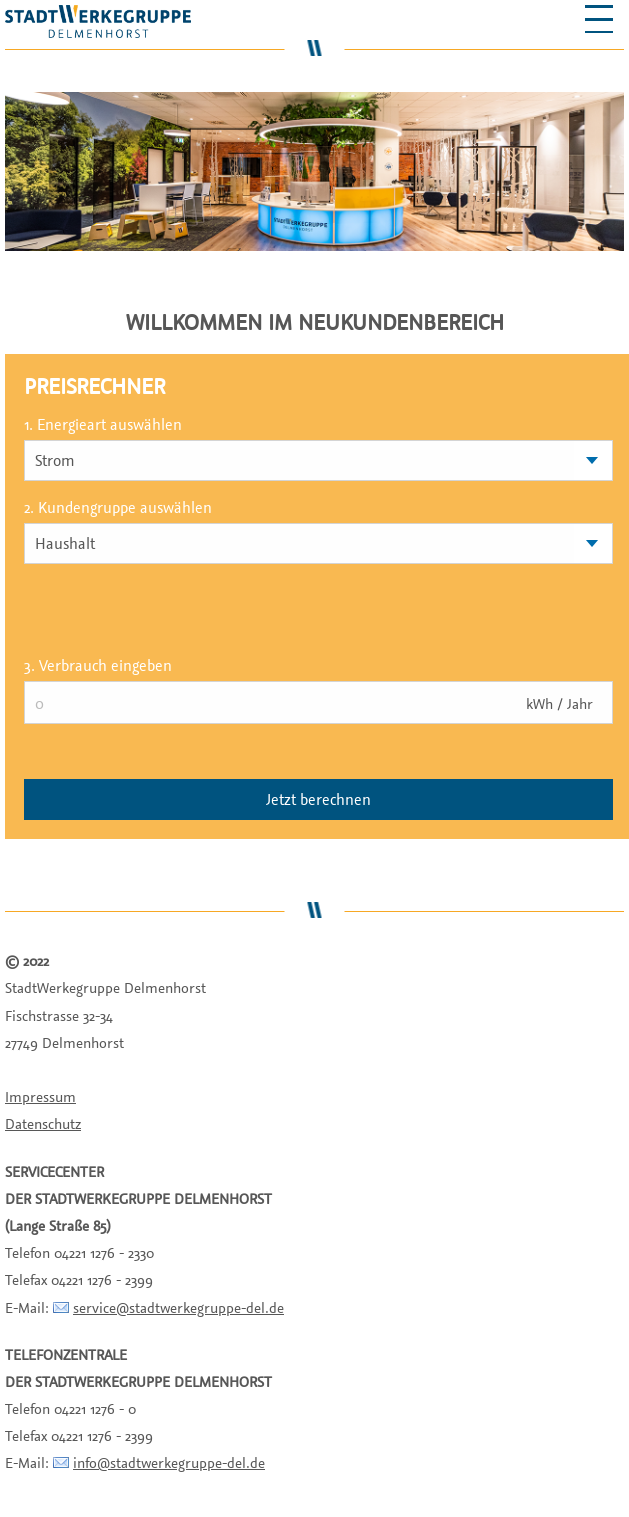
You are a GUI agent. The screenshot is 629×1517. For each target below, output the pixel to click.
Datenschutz (43, 1123)
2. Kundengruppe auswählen (118, 507)
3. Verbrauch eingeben (98, 665)
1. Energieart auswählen (103, 424)
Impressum (40, 1096)
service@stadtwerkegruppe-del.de (178, 1307)
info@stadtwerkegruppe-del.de (169, 1462)
